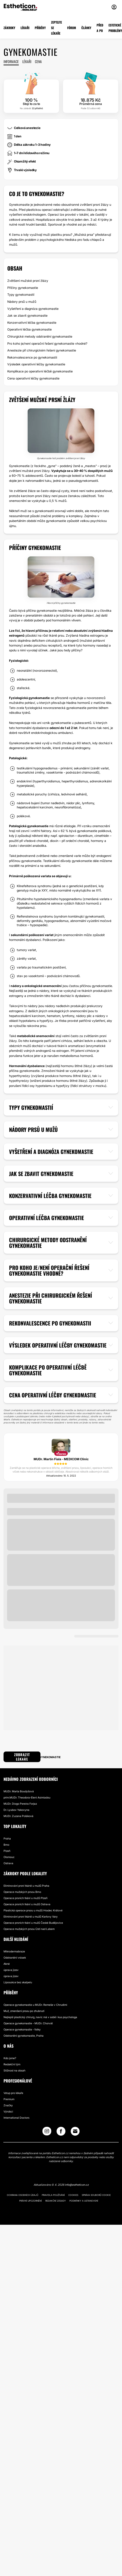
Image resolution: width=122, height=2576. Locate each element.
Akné (7, 1963)
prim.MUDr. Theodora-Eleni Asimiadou (27, 1797)
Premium (9, 2099)
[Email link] (75, 2131)
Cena (38, 61)
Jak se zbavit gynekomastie (27, 315)
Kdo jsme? (10, 2058)
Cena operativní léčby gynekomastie (33, 378)
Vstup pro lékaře (13, 2093)
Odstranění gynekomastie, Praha (24, 2035)
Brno (6, 1844)
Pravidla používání (53, 2195)
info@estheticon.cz (77, 2184)
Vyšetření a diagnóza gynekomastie (33, 308)
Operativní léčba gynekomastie (29, 329)
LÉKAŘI (25, 27)
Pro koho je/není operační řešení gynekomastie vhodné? (47, 343)
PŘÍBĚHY (40, 27)
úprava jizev (11, 1970)
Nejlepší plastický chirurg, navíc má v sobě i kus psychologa (40, 2017)
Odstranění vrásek (15, 1957)
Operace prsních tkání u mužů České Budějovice (33, 1922)
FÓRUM (71, 27)
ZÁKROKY (9, 27)
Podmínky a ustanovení (83, 2200)
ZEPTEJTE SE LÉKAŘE (56, 28)
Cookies (73, 2195)
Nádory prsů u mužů (21, 301)
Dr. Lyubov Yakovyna (16, 1809)
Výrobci (8, 2111)
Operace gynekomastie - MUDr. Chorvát (28, 2023)
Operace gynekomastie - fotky (22, 2029)
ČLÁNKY (86, 27)
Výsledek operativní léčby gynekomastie (36, 364)
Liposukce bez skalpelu (18, 1982)
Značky (8, 2105)
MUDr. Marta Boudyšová (19, 1791)
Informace (11, 61)
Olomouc (9, 1857)
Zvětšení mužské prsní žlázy (27, 280)
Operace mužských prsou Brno (22, 1892)
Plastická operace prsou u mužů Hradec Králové (33, 1910)
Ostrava (8, 1863)
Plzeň (7, 1851)
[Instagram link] (46, 2132)
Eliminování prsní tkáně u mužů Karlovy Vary (31, 1916)
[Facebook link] (61, 2132)
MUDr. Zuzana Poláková (18, 1816)
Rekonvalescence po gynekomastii (32, 357)
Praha (7, 1838)
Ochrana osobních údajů (22, 2195)
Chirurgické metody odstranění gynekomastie (39, 336)
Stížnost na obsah (14, 2070)
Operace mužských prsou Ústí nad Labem (29, 1929)
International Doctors (16, 2117)
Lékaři (26, 61)
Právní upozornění (30, 2200)
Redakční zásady (55, 2200)
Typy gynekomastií (20, 294)
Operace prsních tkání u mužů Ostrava (27, 1904)
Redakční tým (12, 2064)
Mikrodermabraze (14, 1951)
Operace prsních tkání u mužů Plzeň (26, 1898)
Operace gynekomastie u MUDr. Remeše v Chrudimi (35, 2004)
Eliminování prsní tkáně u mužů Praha (26, 1885)
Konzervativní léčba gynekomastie (31, 322)
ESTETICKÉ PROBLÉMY (115, 28)
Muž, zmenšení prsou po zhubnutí (24, 2011)
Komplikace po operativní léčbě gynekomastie (40, 371)
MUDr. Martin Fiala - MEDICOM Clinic (61, 1459)
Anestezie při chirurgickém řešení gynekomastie (41, 350)
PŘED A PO (100, 28)
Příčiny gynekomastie (22, 288)
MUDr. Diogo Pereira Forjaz (20, 1803)
